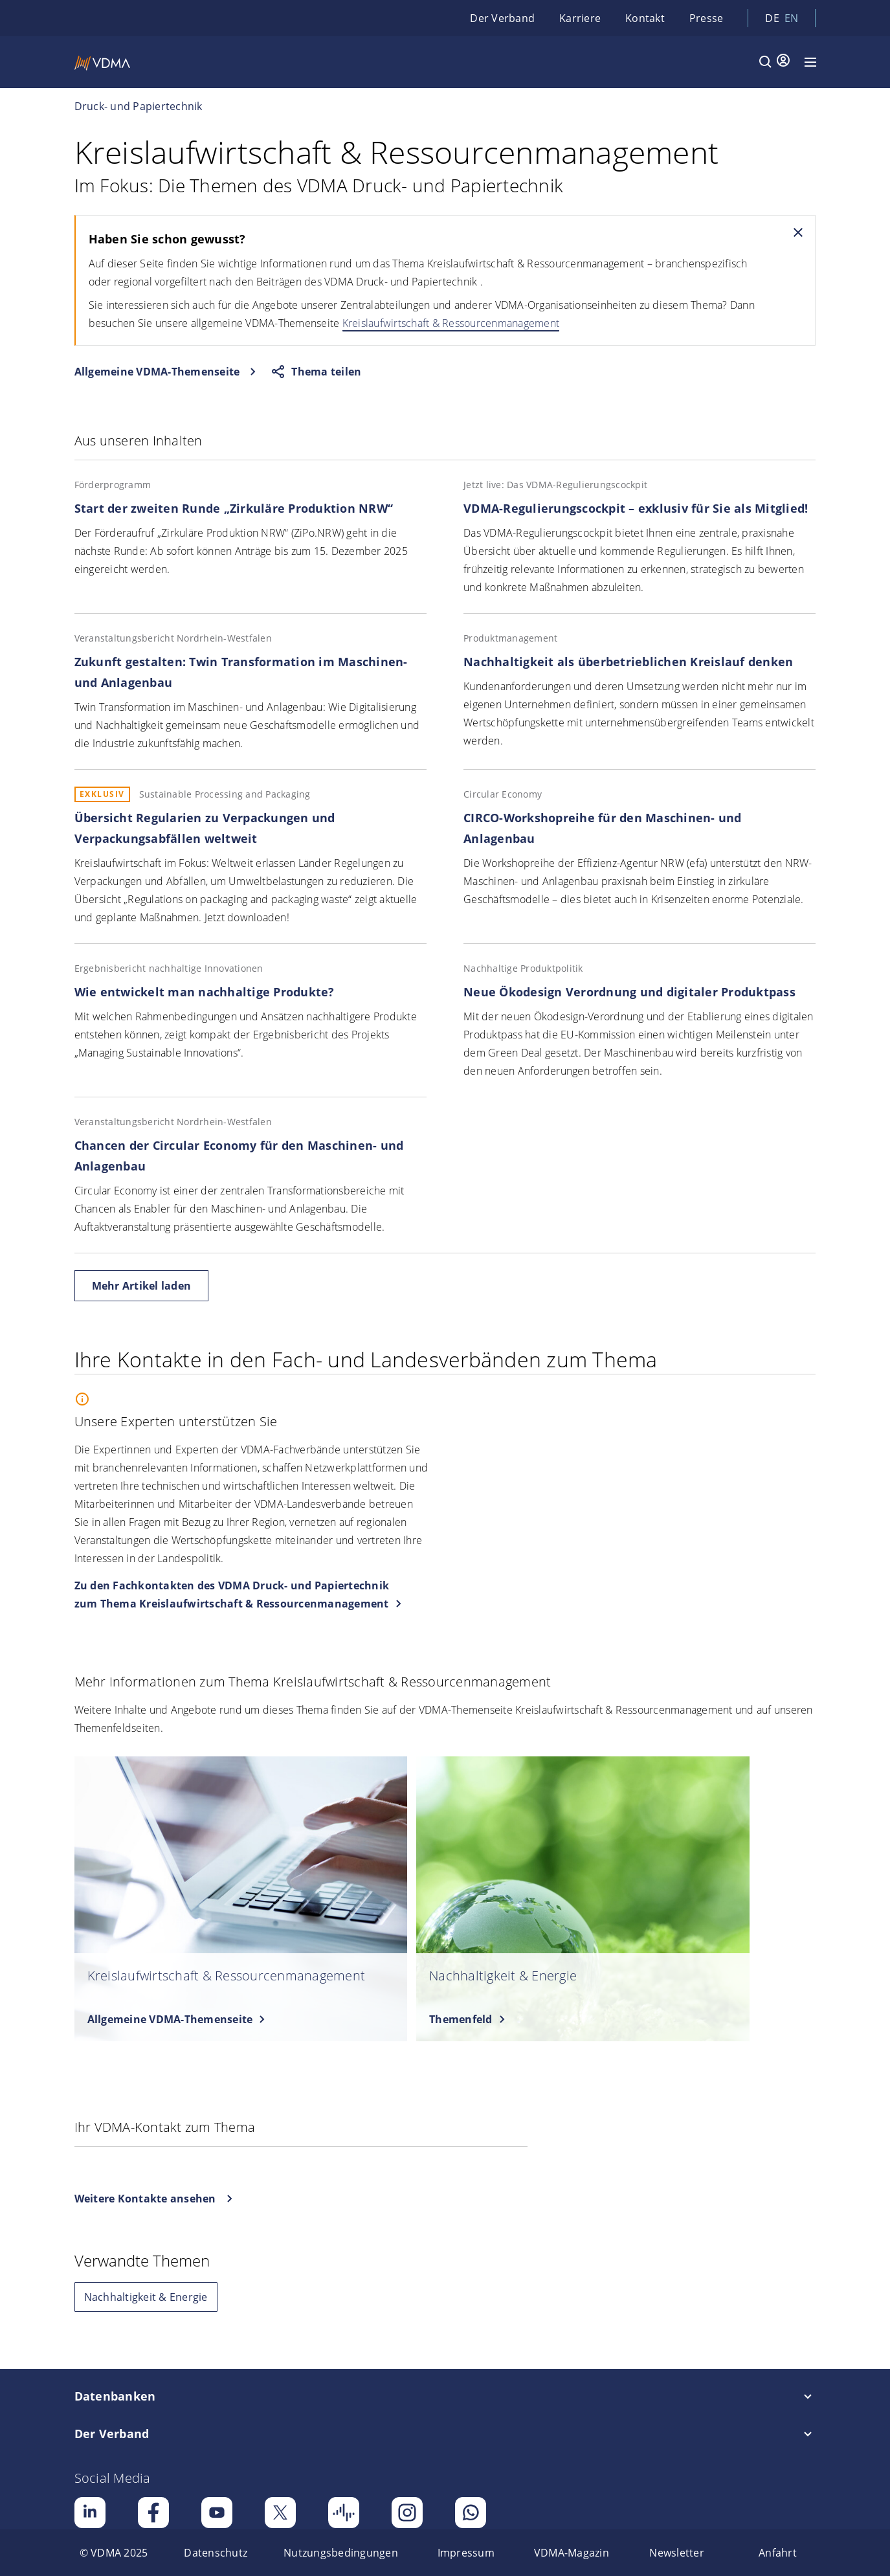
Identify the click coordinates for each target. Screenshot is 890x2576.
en (791, 18)
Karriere (580, 18)
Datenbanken (115, 2396)
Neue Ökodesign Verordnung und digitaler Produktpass (629, 992)
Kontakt (645, 18)
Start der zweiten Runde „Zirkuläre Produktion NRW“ (234, 508)
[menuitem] (113, 2552)
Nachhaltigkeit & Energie (146, 2297)
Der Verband (502, 18)
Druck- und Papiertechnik (138, 106)
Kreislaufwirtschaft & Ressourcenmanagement (451, 323)
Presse (706, 18)
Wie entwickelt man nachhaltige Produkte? (204, 992)
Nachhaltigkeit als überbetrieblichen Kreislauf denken (628, 661)
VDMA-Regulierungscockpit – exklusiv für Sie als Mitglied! (635, 508)
